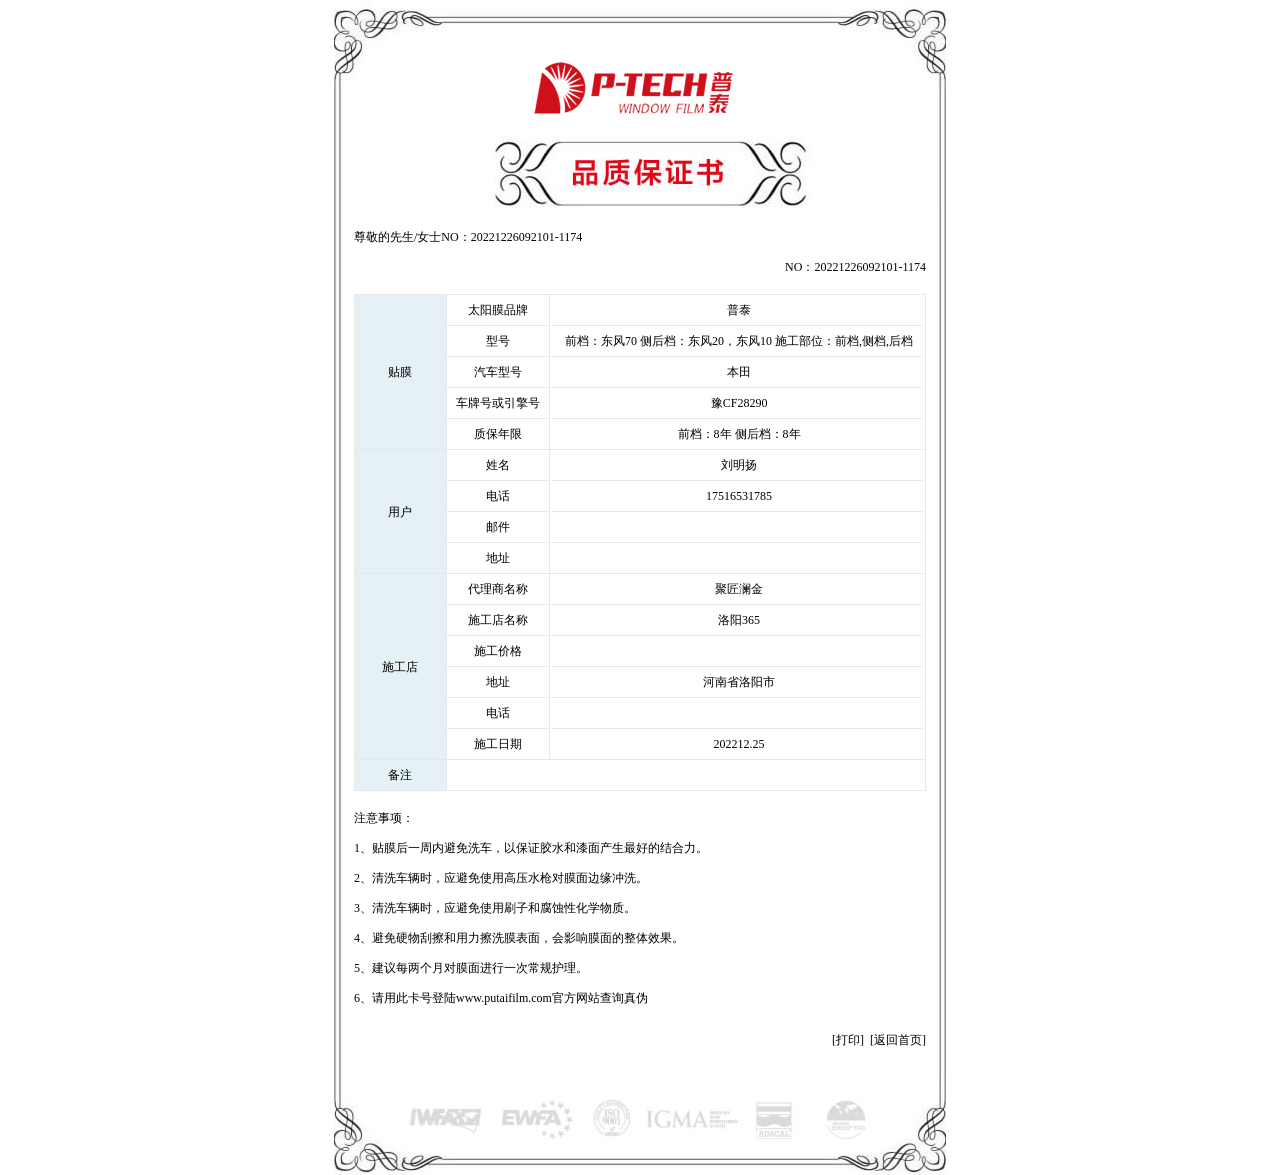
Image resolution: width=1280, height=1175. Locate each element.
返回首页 (898, 1040)
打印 (848, 1040)
